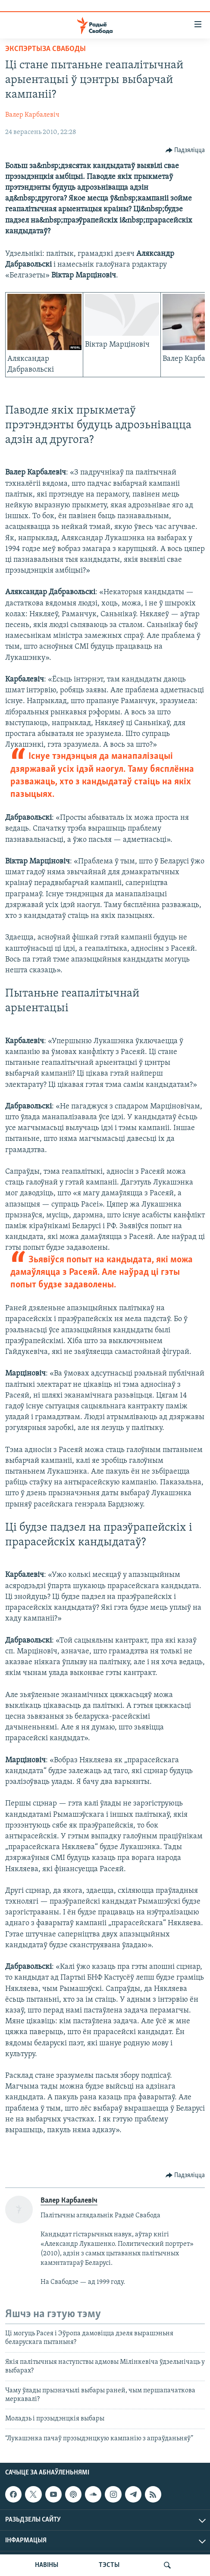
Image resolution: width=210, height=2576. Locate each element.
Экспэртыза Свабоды (45, 49)
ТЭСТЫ (109, 2565)
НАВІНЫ (46, 2565)
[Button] (185, 150)
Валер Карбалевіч (32, 114)
